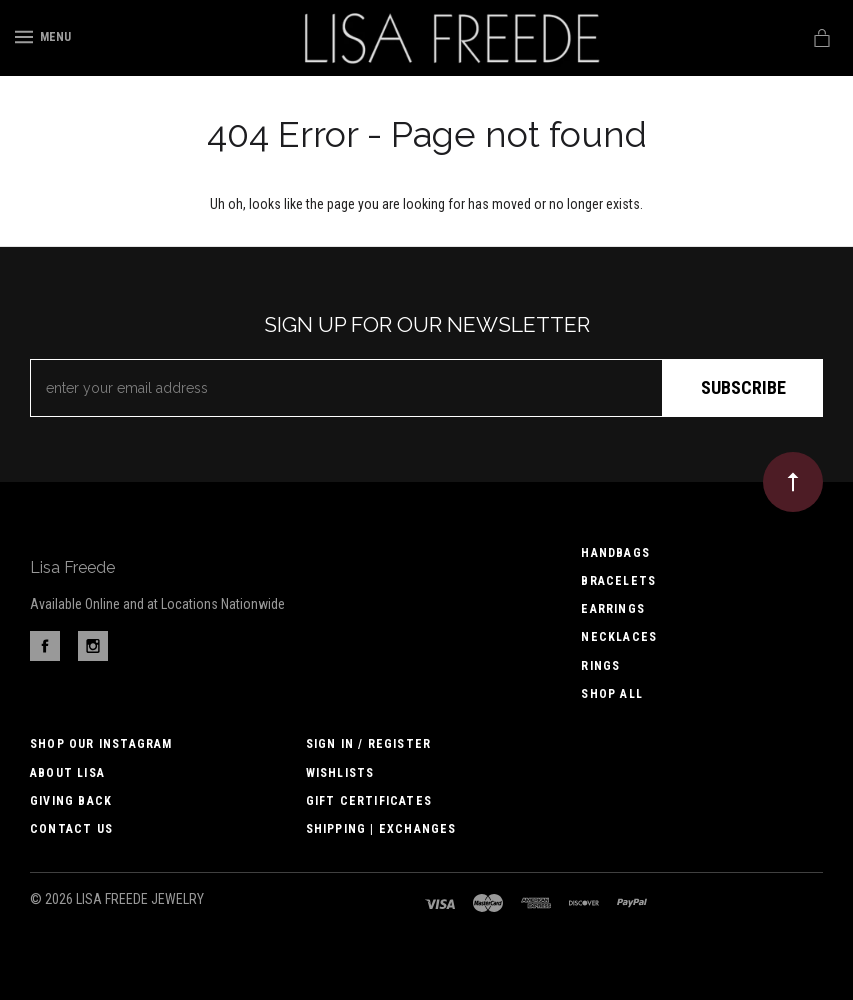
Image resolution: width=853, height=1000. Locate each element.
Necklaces (619, 637)
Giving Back (71, 801)
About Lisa (67, 773)
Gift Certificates (369, 801)
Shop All (612, 694)
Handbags (615, 553)
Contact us (71, 829)
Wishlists (340, 773)
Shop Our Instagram (101, 744)
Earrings (613, 609)
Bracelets (618, 581)
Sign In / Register (369, 744)
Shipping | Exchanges (381, 829)
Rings (600, 666)
